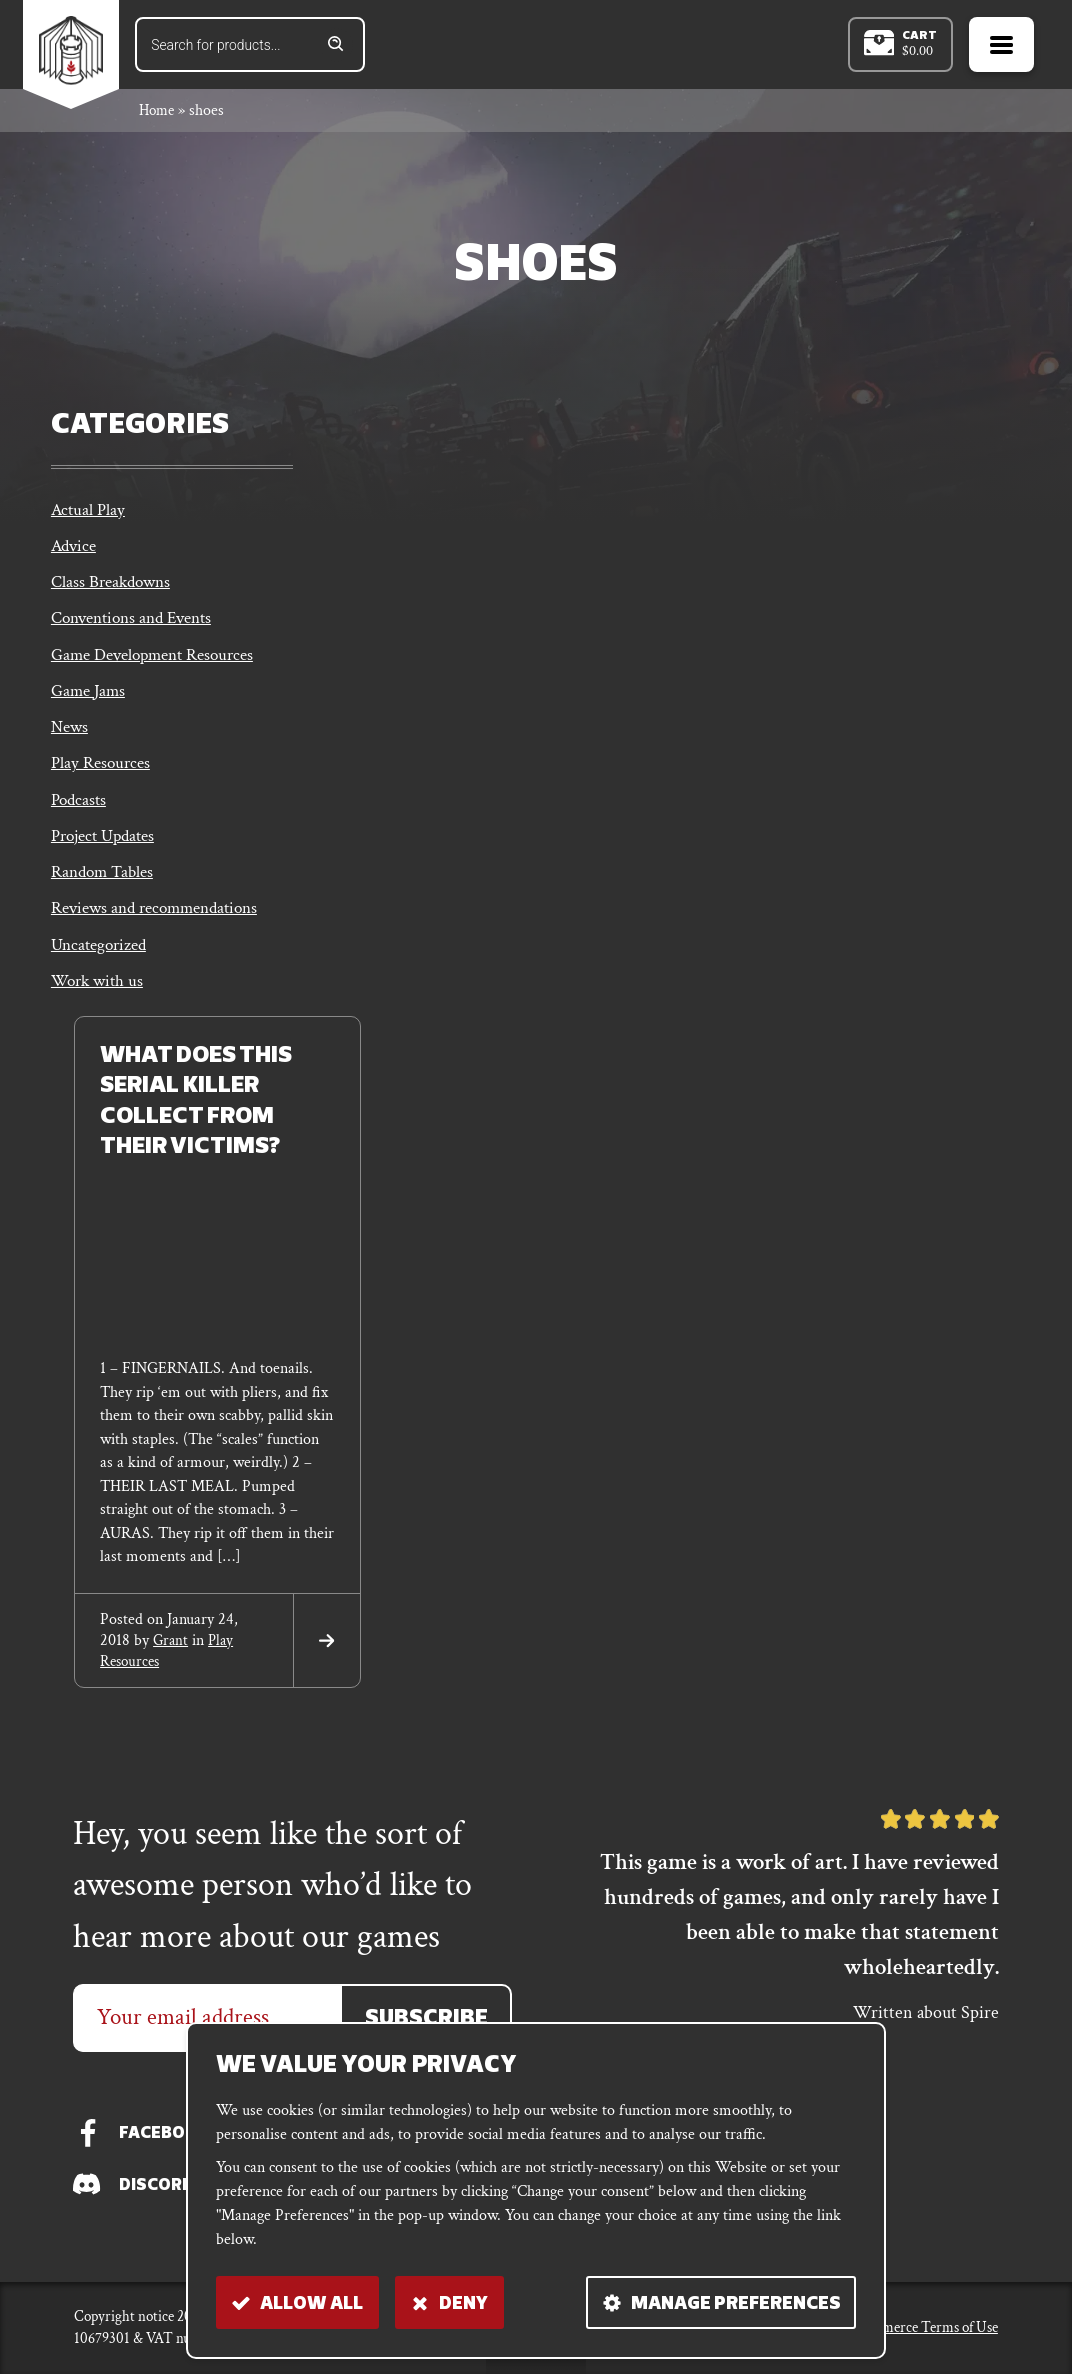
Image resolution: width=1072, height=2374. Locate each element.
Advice (75, 551)
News (71, 736)
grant (171, 1655)
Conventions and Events (139, 625)
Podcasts (80, 810)
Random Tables (106, 884)
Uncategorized (102, 958)
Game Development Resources (161, 662)
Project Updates (108, 847)
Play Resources (103, 773)
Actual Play (89, 514)
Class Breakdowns (114, 588)
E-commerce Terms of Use (920, 2327)
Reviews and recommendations (163, 921)
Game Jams (90, 699)
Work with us (100, 995)
